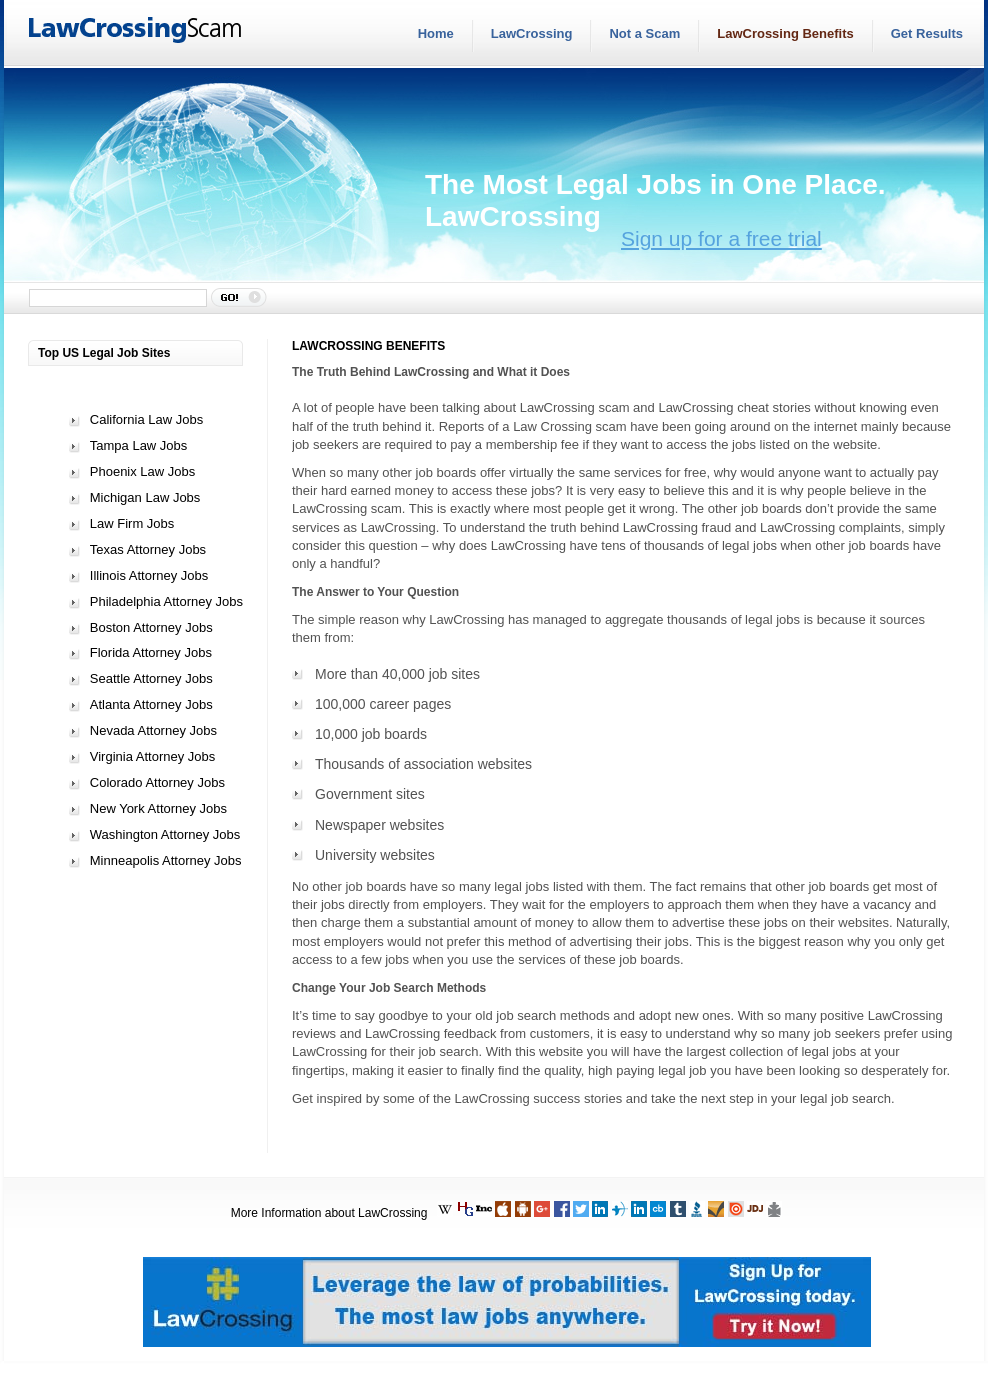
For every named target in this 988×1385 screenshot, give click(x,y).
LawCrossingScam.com (136, 31)
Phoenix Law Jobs (143, 471)
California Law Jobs (146, 419)
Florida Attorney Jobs (151, 652)
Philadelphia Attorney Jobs (166, 601)
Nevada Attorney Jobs (153, 730)
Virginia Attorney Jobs (153, 756)
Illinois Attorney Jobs (149, 575)
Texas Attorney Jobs (148, 549)
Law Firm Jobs (132, 523)
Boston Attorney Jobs (151, 627)
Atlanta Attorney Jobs (151, 704)
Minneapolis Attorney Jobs (166, 860)
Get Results (927, 33)
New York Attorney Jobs (158, 808)
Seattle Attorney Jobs (151, 678)
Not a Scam (644, 33)
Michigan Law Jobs (145, 497)
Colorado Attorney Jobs (157, 782)
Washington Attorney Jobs (165, 834)
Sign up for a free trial (721, 238)
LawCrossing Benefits (785, 33)
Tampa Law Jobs (139, 445)
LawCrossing (532, 33)
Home (436, 33)
